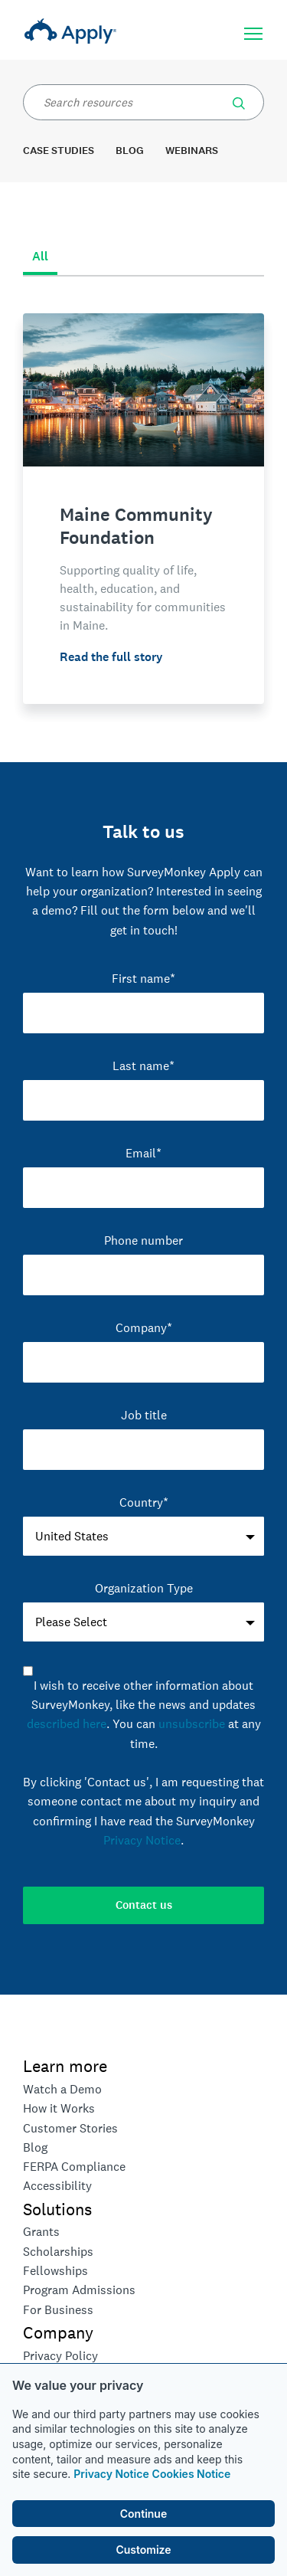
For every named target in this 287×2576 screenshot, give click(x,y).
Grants (41, 2232)
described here (66, 1724)
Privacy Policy (60, 2356)
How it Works (59, 2108)
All (40, 256)
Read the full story (111, 657)
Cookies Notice (191, 2473)
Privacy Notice (110, 2473)
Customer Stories (70, 2128)
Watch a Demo (62, 2089)
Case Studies (58, 150)
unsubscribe (191, 1724)
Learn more (65, 2066)
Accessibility (57, 2186)
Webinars (191, 150)
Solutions (57, 2209)
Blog (130, 150)
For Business (58, 2310)
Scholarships (58, 2252)
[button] (239, 100)
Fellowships (55, 2271)
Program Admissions (79, 2290)
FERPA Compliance (74, 2167)
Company (58, 2332)
